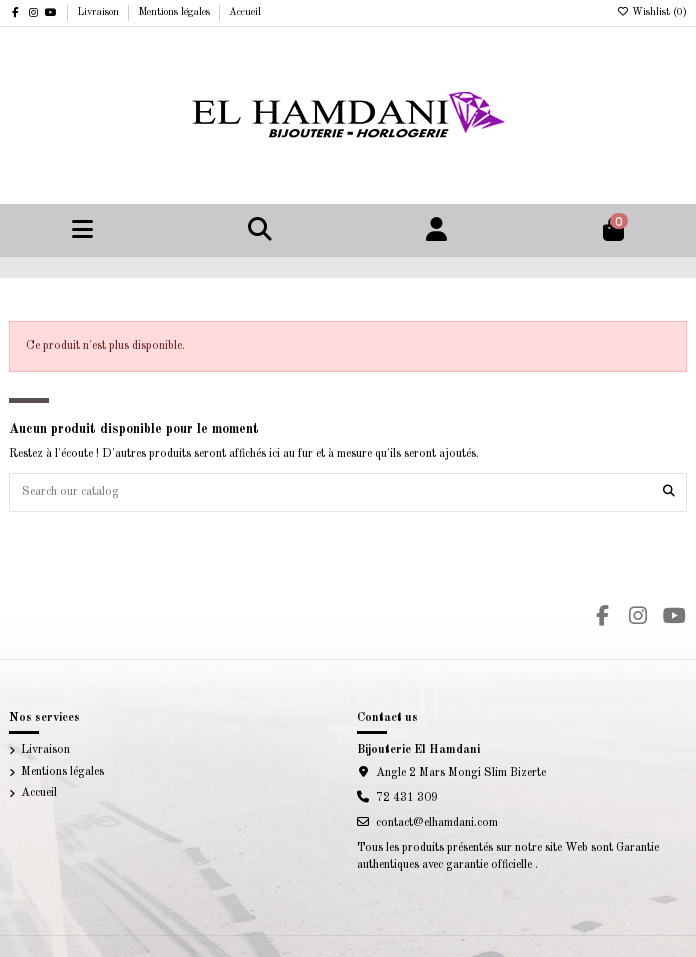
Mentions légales (175, 12)
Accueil (245, 12)
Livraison (99, 12)
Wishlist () (651, 12)
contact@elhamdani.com (437, 823)
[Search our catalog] (669, 492)
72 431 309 (407, 798)
